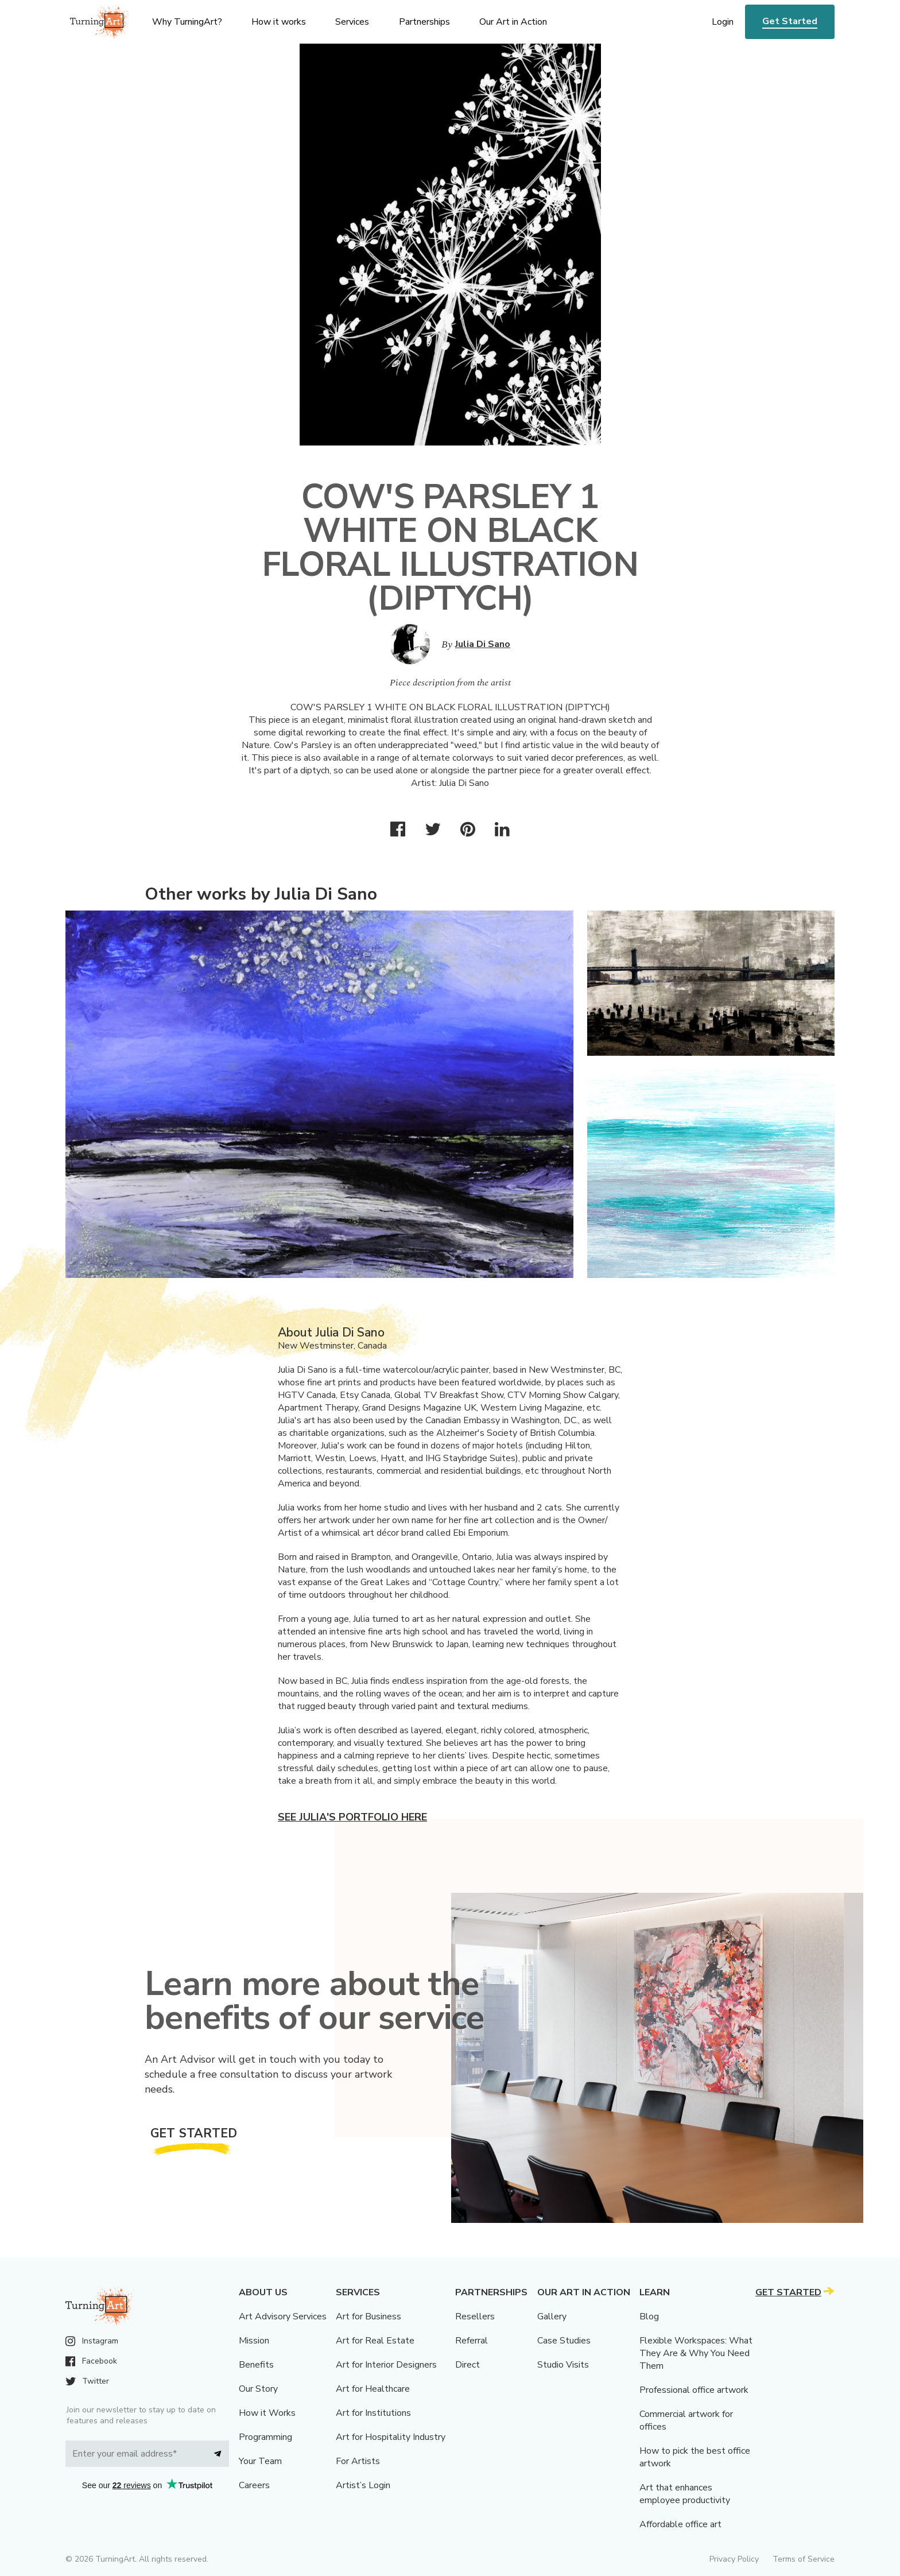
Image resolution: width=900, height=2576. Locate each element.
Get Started (789, 21)
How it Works (267, 2413)
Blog (649, 2316)
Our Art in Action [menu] (513, 22)
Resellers (475, 2316)
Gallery (552, 2316)
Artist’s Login (363, 2485)
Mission (254, 2340)
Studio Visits (563, 2364)
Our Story (258, 2389)
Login (723, 22)
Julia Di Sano (482, 644)
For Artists (358, 2461)
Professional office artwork (693, 2390)
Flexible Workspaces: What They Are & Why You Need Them (695, 2353)
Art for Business (368, 2316)
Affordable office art (680, 2524)
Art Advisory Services (283, 2316)
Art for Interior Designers (386, 2364)
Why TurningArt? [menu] (187, 22)
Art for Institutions (373, 2413)
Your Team (260, 2461)
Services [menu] (352, 22)
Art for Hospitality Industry (390, 2437)
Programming (265, 2437)
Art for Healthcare (373, 2389)
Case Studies (564, 2340)
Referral (471, 2340)
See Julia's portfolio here (352, 1817)
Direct (467, 2364)
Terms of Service (804, 2559)
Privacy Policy (734, 2559)
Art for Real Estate (375, 2340)
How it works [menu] (278, 22)
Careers (254, 2485)
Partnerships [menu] (424, 22)
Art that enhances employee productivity (684, 2494)
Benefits (256, 2364)
